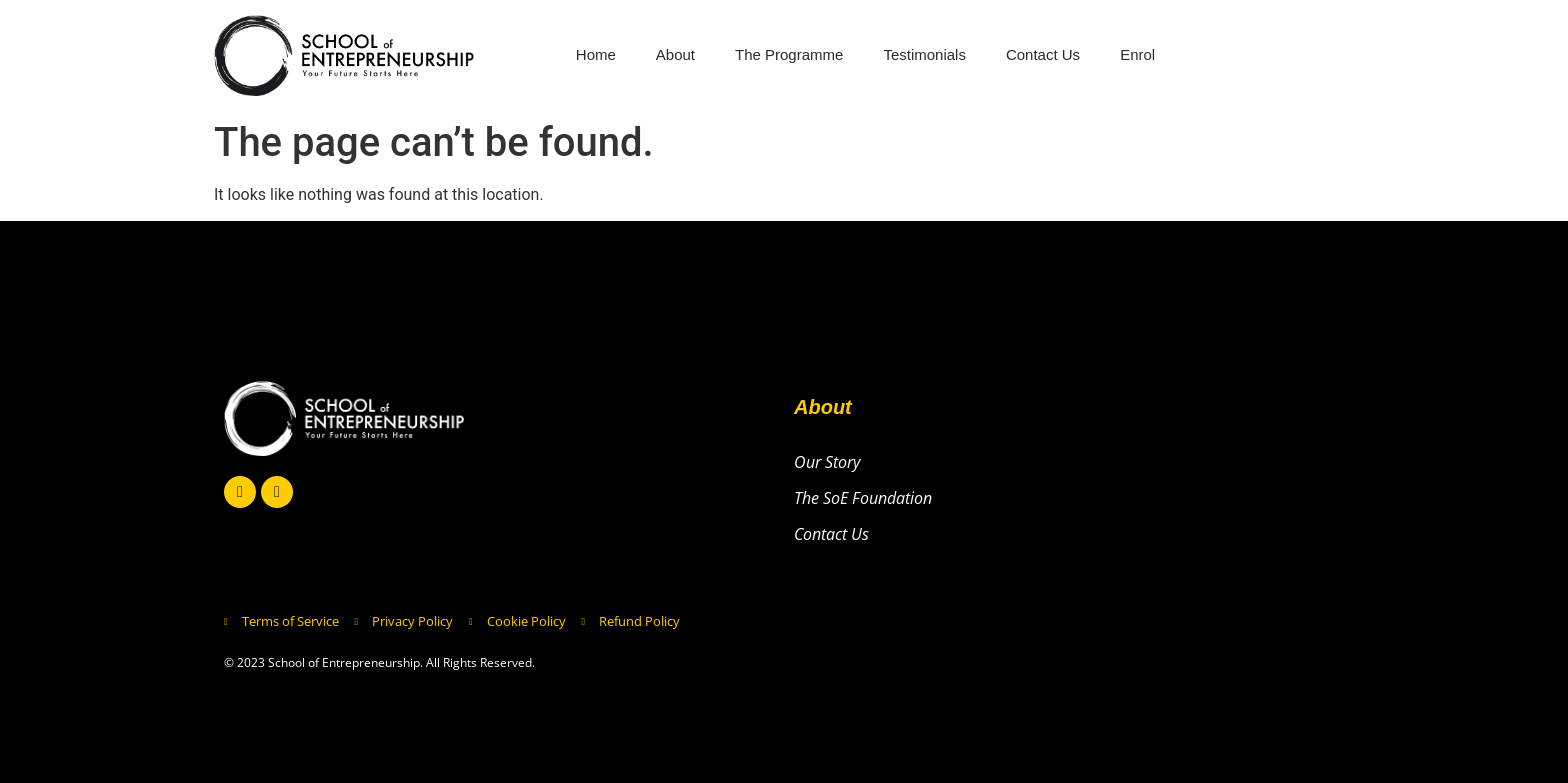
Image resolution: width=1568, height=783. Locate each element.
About (675, 54)
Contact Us (1043, 54)
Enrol (1137, 54)
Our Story (827, 462)
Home (596, 54)
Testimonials (924, 54)
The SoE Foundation (863, 498)
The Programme (789, 54)
